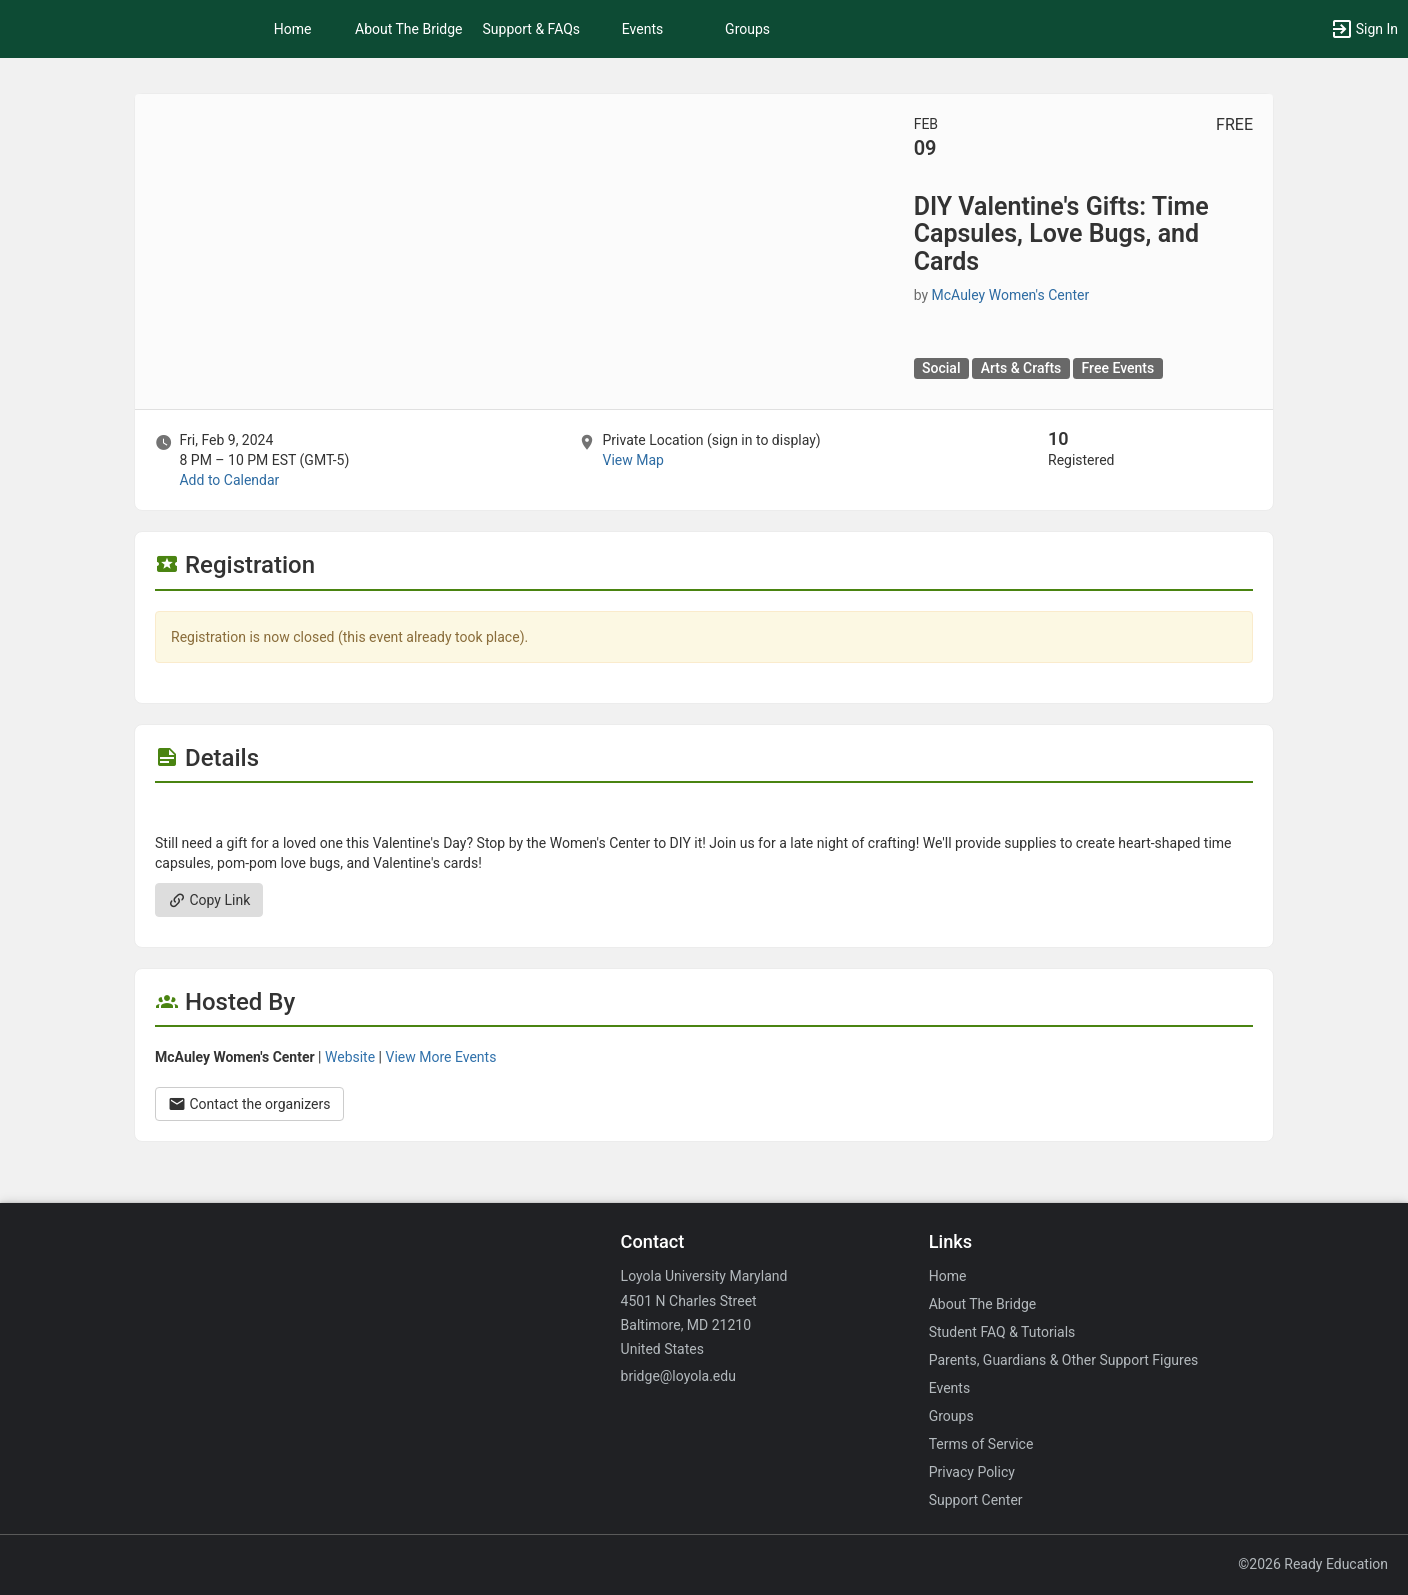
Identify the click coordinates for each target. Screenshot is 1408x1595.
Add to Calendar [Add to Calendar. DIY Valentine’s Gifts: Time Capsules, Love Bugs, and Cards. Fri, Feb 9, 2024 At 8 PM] (229, 480)
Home (948, 1276)
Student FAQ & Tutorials (1002, 1332)
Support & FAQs (532, 29)
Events (642, 29)
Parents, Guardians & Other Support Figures (1064, 1360)
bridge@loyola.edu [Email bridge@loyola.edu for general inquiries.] (678, 1376)
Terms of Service (981, 1444)
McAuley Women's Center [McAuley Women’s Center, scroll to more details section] (1011, 295)
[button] (1364, 29)
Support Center (976, 1500)
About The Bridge (409, 29)
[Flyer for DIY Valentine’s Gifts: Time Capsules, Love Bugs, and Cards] (704, 813)
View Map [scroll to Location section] (632, 460)
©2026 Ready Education (1313, 1564)
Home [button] (293, 29)
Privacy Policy (972, 1472)
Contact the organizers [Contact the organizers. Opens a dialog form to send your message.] (249, 1104)
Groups (747, 29)
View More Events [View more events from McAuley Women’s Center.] (441, 1057)
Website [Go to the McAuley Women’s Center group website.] (350, 1057)
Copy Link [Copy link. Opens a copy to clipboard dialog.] (209, 900)
